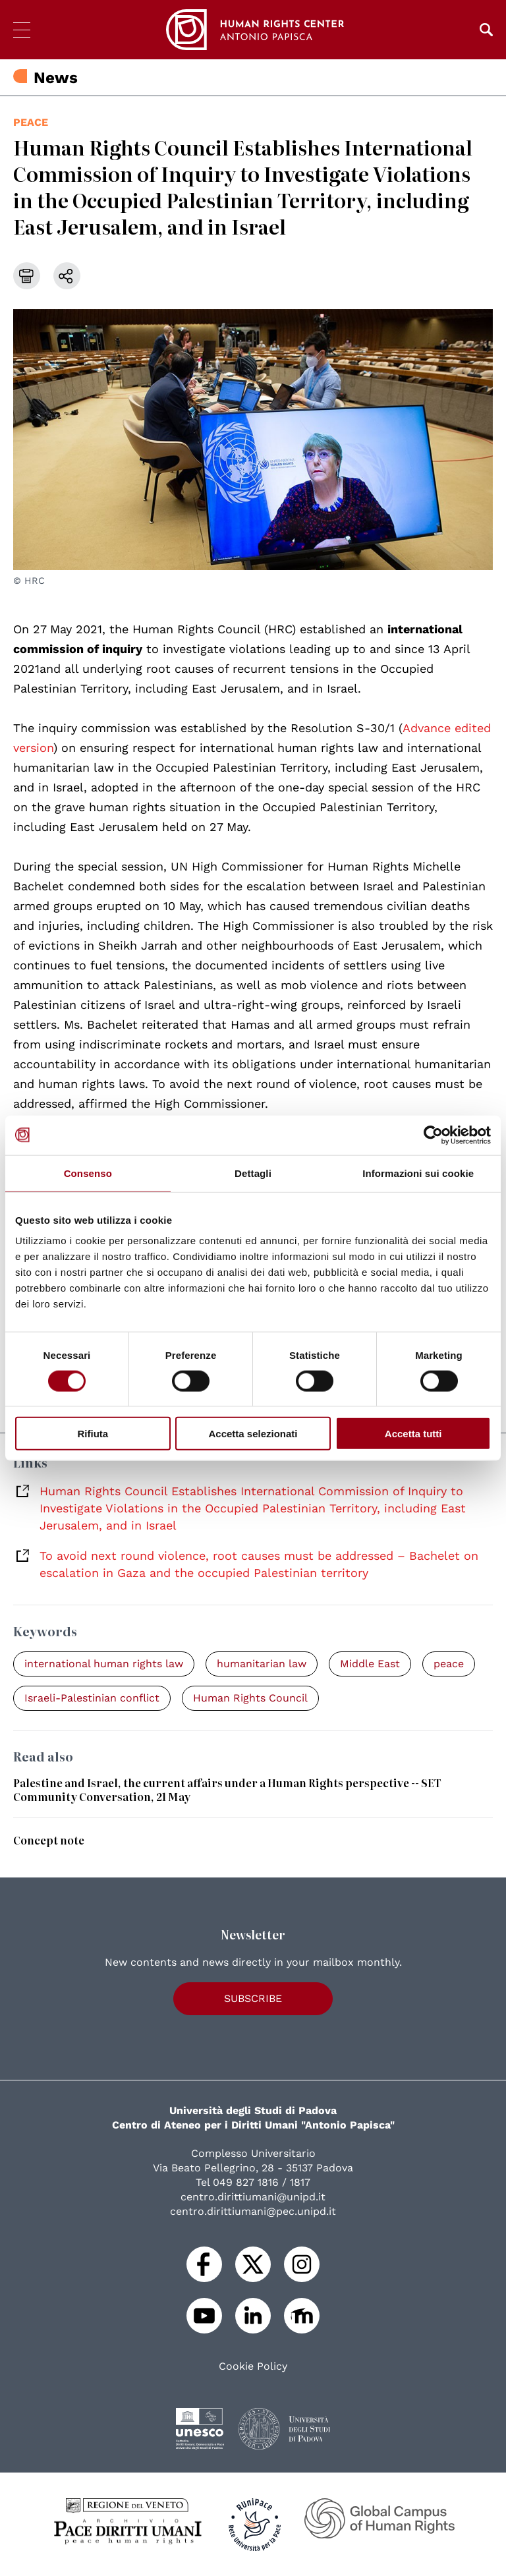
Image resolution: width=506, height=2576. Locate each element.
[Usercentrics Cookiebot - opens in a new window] (433, 1135)
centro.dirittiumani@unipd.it (253, 2196)
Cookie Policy (253, 2366)
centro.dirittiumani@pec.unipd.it (253, 2211)
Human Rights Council (250, 1698)
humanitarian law (261, 1663)
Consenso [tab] (88, 1172)
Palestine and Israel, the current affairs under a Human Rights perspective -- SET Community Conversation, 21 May (227, 1789)
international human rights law (103, 1663)
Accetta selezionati (252, 1433)
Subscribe (253, 1998)
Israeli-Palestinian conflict (91, 1698)
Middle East (370, 1663)
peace (30, 122)
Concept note (48, 1840)
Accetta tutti (413, 1433)
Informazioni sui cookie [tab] (418, 1172)
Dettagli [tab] (253, 1172)
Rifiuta (92, 1433)
